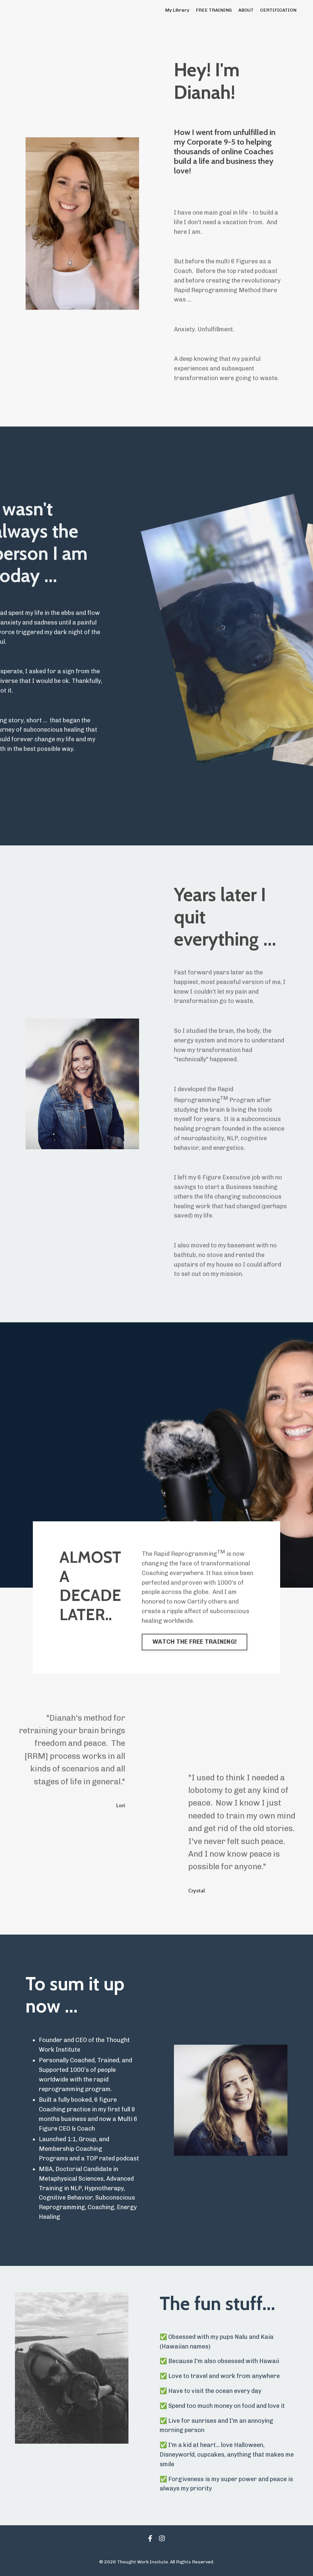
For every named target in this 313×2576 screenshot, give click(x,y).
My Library (177, 10)
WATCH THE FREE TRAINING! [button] (194, 1641)
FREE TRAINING (214, 10)
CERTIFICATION (278, 10)
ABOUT (246, 10)
